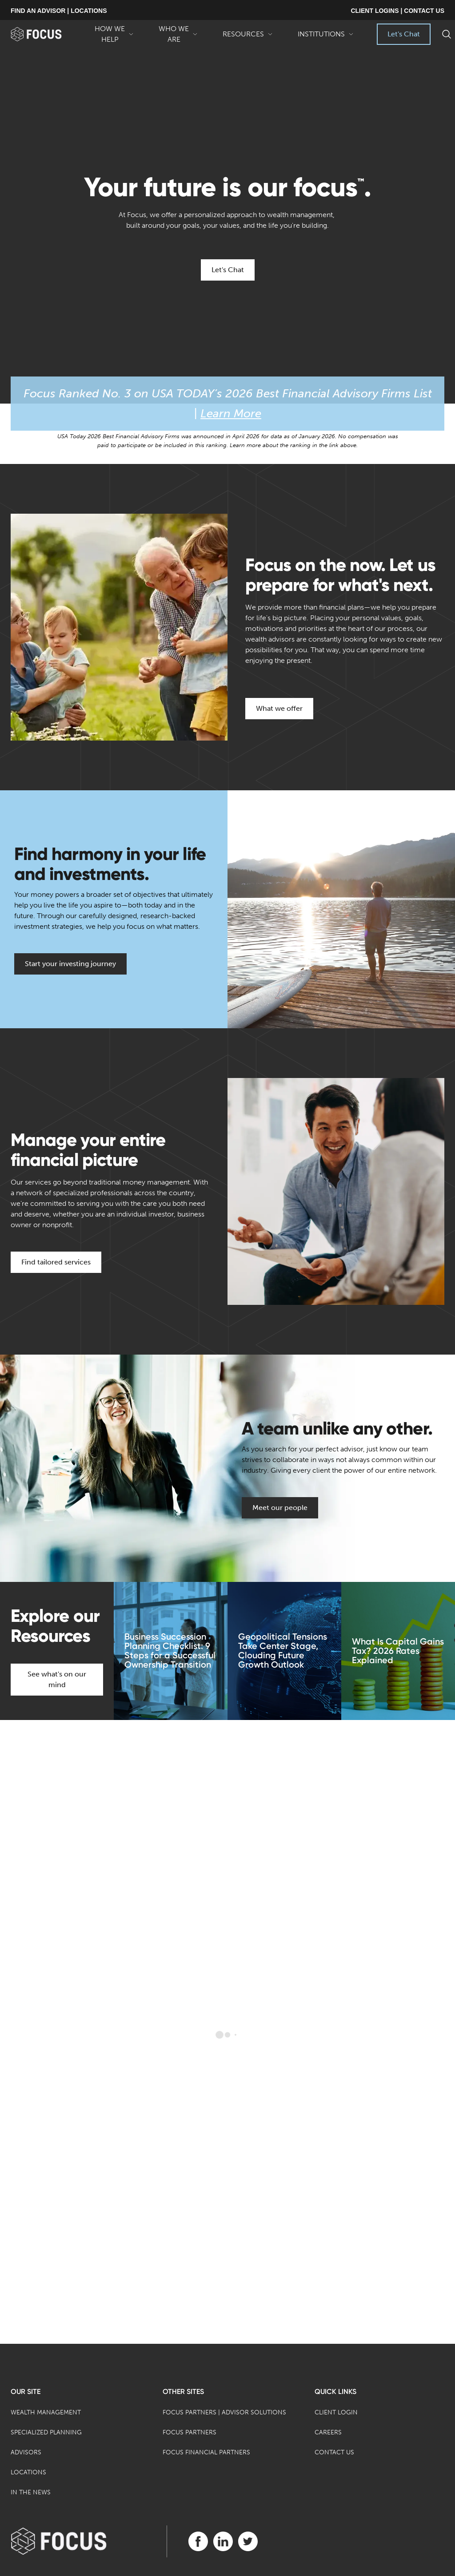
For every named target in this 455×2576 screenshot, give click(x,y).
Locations (28, 2472)
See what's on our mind (57, 1679)
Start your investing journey (70, 963)
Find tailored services (56, 1262)
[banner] (46, 34)
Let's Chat (403, 34)
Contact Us (334, 2452)
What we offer (279, 708)
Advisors (26, 2452)
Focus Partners (189, 2432)
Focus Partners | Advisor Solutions (224, 2412)
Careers (328, 2432)
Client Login (336, 2412)
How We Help (114, 34)
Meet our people (279, 1507)
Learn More (230, 413)
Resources (248, 37)
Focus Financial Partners (206, 2452)
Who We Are (178, 34)
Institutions (325, 37)
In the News (31, 2492)
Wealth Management (46, 2412)
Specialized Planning (46, 2432)
